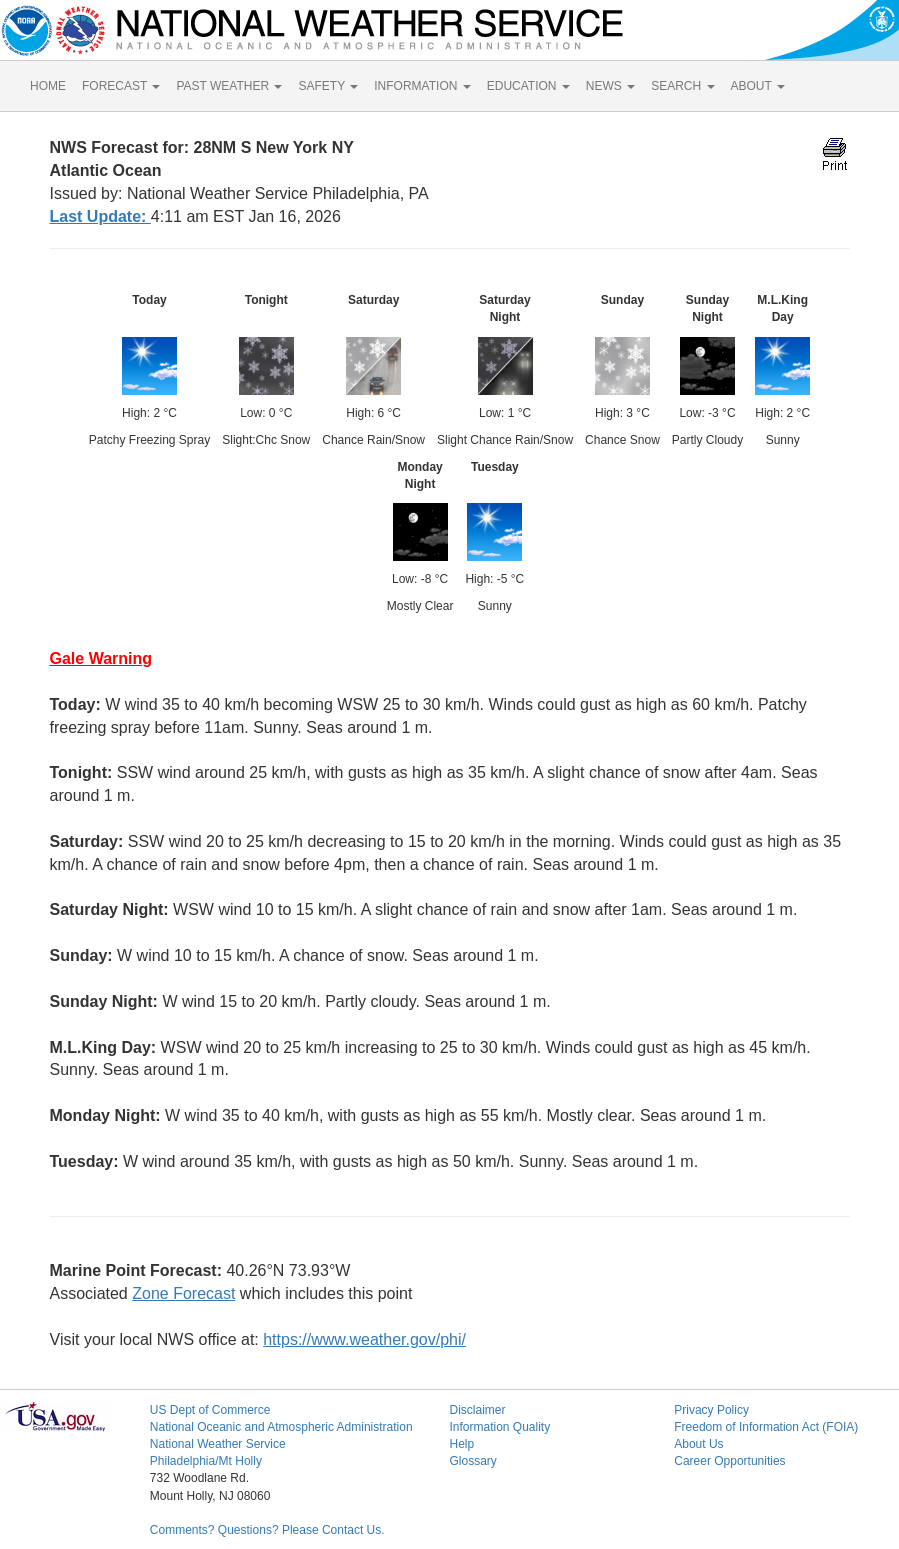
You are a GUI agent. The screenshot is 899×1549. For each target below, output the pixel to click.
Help (461, 1444)
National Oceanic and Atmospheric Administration (281, 1427)
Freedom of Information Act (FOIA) (766, 1427)
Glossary (472, 1461)
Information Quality (499, 1427)
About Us (698, 1444)
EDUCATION (528, 86)
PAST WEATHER (229, 86)
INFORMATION (422, 86)
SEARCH (682, 86)
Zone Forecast (183, 1293)
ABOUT (758, 86)
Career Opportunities (729, 1461)
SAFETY (328, 86)
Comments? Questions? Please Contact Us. (267, 1530)
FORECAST (121, 86)
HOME (48, 86)
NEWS (610, 86)
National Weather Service (218, 1444)
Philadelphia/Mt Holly (206, 1461)
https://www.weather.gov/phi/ (364, 1339)
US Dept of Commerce (210, 1410)
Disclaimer (477, 1410)
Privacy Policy (711, 1410)
